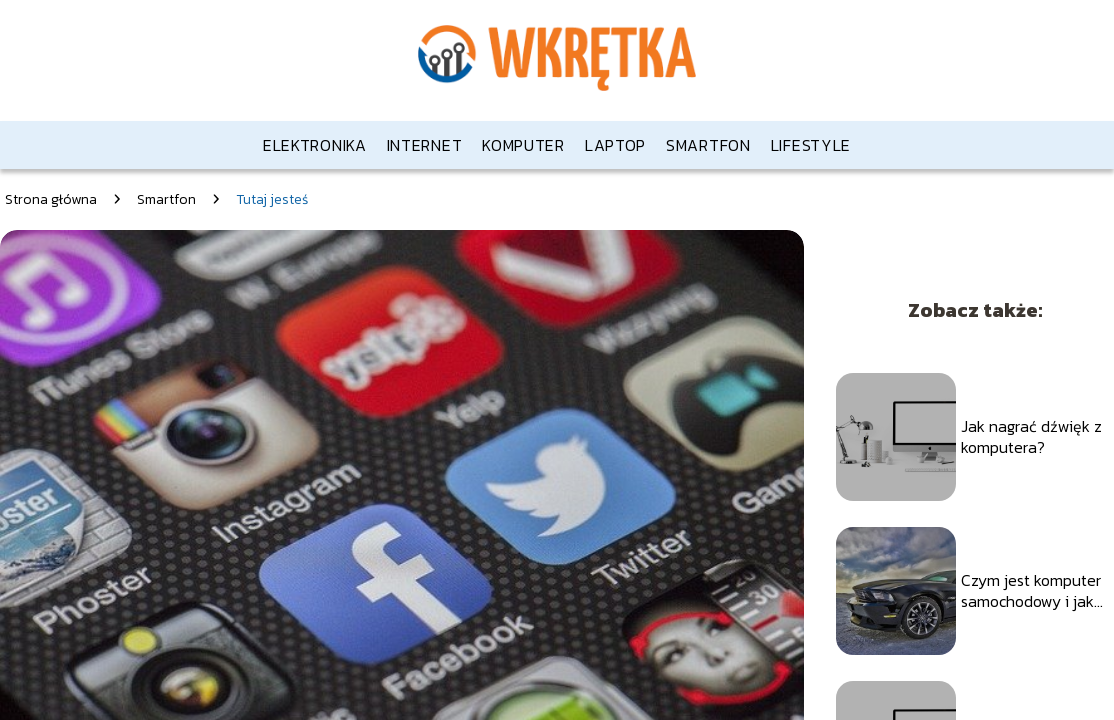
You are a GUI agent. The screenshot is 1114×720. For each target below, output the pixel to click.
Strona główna (51, 199)
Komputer (523, 145)
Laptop (615, 145)
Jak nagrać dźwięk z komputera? (1031, 437)
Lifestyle (811, 145)
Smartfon (708, 145)
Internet (425, 145)
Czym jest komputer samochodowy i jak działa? (1031, 591)
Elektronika (315, 145)
